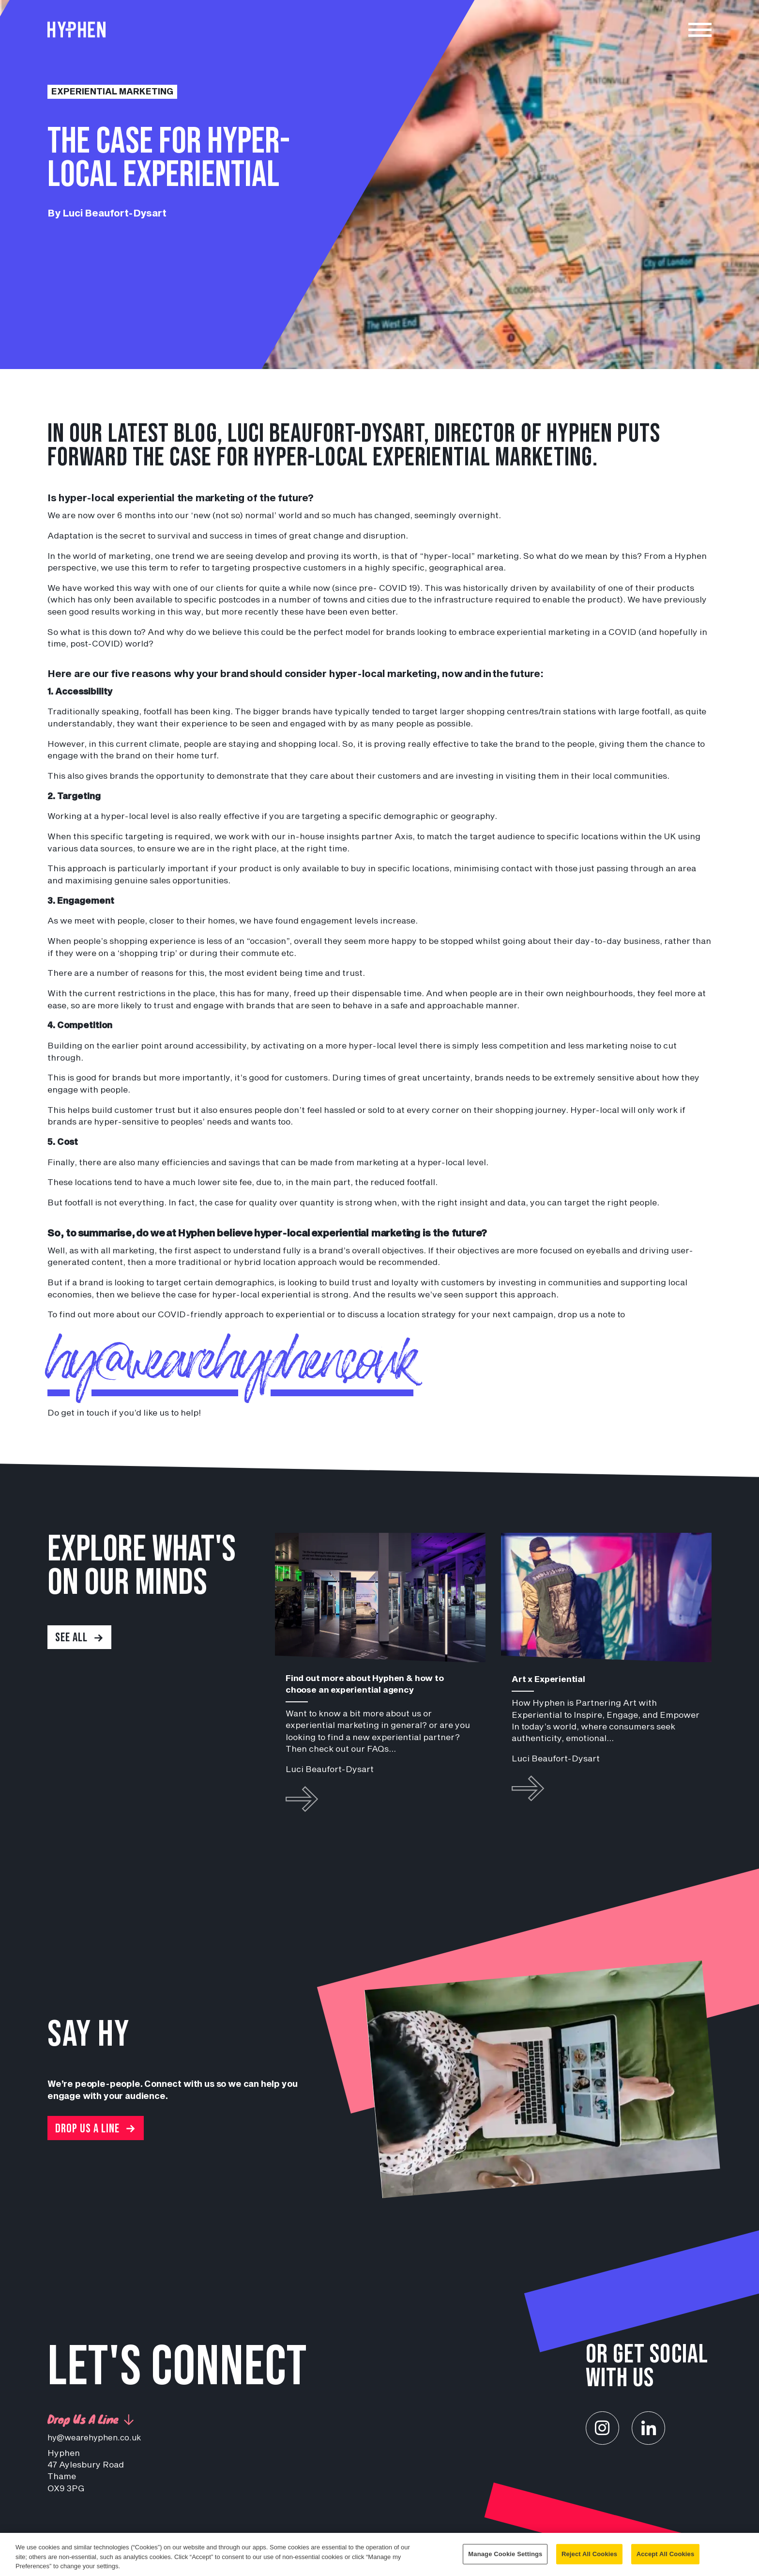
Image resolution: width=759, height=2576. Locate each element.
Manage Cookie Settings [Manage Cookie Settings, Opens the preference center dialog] (505, 2555)
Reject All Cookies (589, 2555)
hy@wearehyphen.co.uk (237, 1364)
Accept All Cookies (666, 2555)
